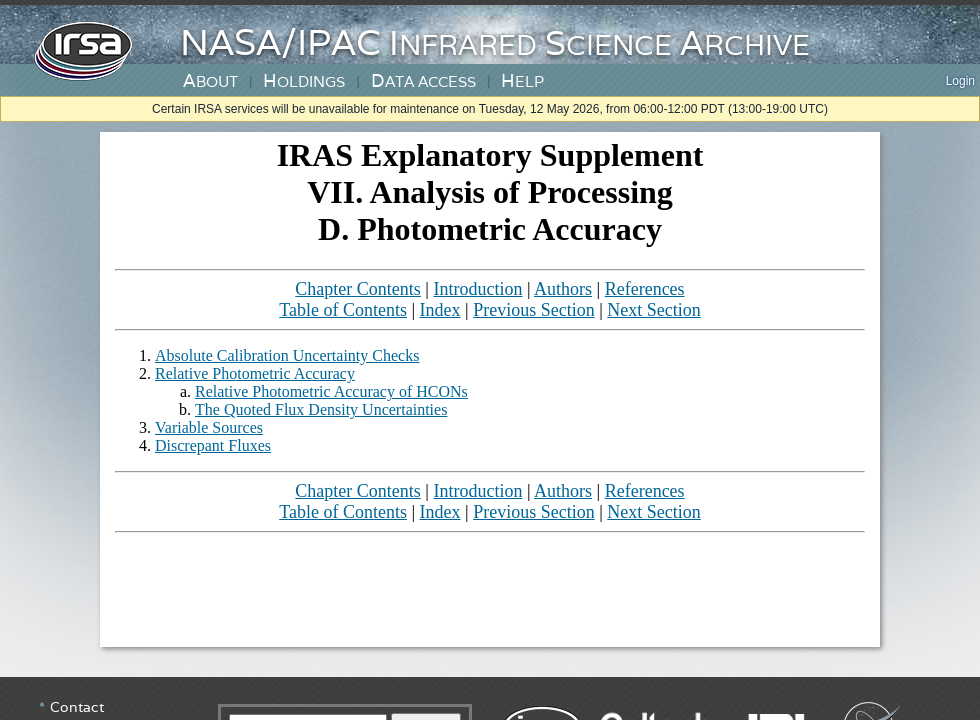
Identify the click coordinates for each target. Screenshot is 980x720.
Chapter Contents (357, 289)
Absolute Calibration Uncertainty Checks (287, 355)
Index (440, 310)
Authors (563, 289)
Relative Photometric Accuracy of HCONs (331, 391)
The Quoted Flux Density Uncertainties (321, 409)
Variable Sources (209, 427)
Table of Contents (343, 310)
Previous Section (534, 310)
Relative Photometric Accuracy (255, 373)
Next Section (653, 310)
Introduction (477, 289)
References (645, 289)
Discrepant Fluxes (213, 445)
